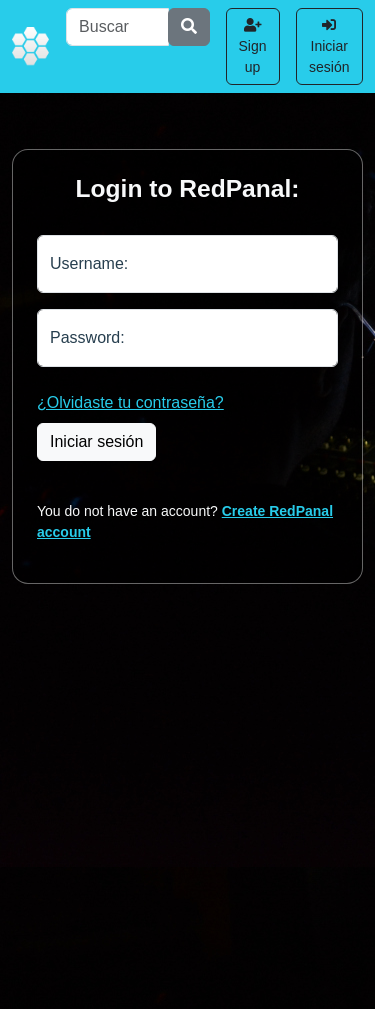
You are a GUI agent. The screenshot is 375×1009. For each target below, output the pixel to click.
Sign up (253, 46)
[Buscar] (117, 27)
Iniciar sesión (329, 46)
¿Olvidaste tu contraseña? (130, 402)
